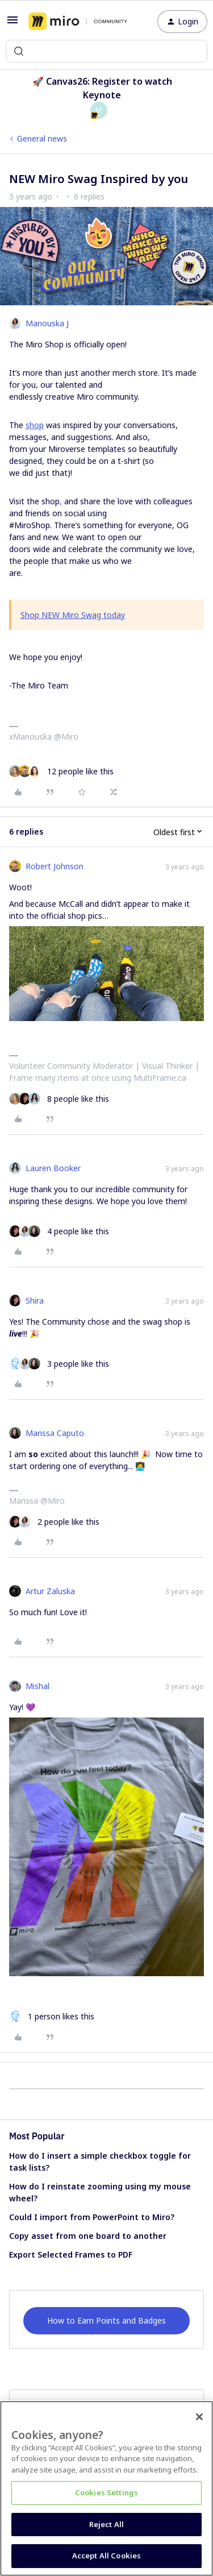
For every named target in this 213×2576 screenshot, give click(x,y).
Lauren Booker (53, 1168)
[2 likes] (54, 1522)
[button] (12, 23)
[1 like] (51, 2016)
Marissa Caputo (55, 1433)
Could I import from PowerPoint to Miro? (91, 2217)
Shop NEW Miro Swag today (72, 614)
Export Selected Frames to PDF (70, 2254)
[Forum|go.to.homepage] (77, 22)
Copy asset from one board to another (87, 2235)
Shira (35, 1300)
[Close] (199, 2416)
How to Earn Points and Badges (106, 2320)
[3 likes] (59, 1364)
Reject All (106, 2524)
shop (35, 425)
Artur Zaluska (50, 1591)
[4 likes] (59, 1231)
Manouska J (47, 323)
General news (42, 138)
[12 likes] (61, 771)
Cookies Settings (106, 2492)
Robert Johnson (54, 866)
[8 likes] (59, 1099)
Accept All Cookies (106, 2555)
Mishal (37, 1686)
